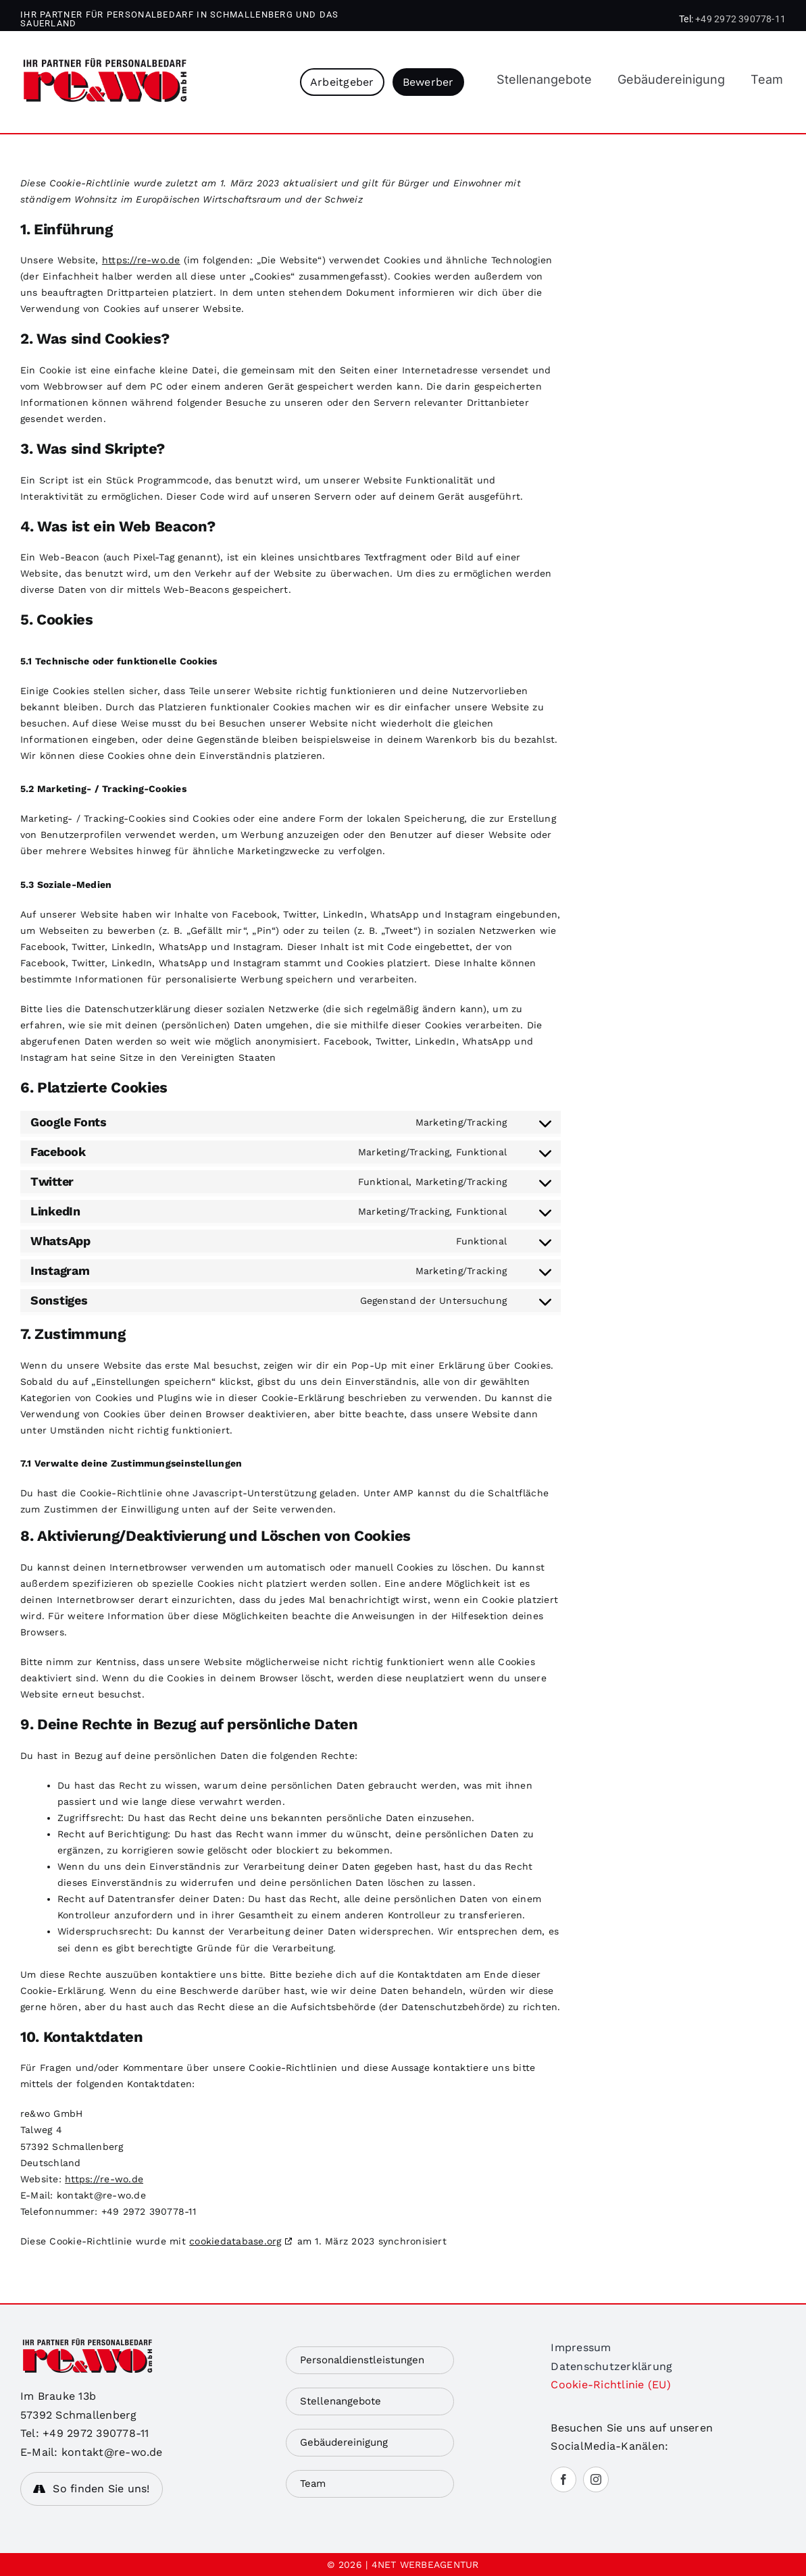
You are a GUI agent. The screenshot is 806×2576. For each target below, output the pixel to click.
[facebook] (563, 2479)
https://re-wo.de (141, 260)
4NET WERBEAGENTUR (425, 2564)
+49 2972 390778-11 (740, 19)
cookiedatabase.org (235, 2241)
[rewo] (105, 63)
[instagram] (596, 2479)
